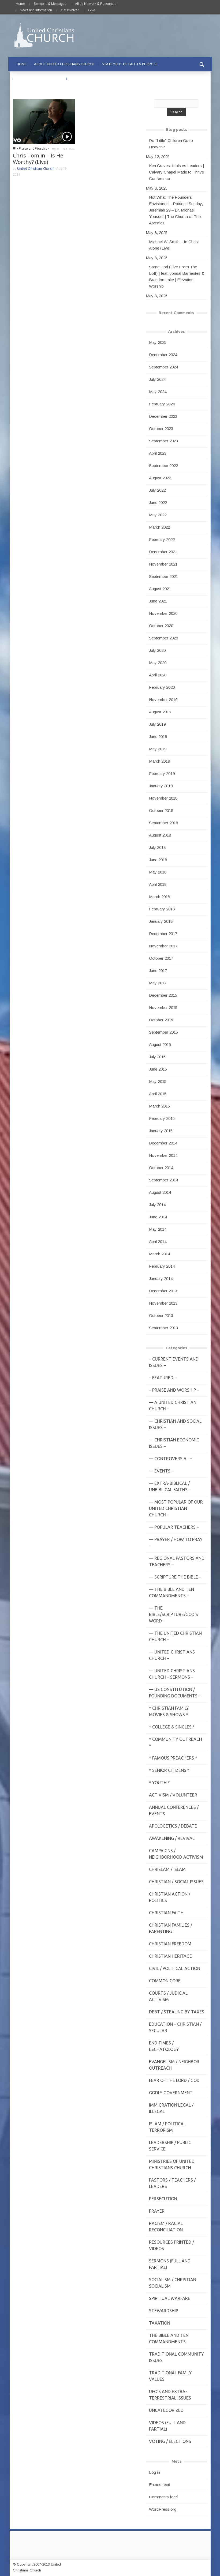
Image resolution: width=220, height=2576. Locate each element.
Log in (154, 2472)
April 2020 (157, 675)
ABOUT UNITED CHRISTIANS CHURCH (64, 64)
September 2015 (163, 1032)
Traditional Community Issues (176, 2357)
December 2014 (163, 1143)
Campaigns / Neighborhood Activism (176, 1853)
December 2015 (163, 995)
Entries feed (159, 2484)
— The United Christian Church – (175, 1636)
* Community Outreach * (175, 1742)
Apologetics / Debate (173, 1826)
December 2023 (163, 416)
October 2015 (161, 1020)
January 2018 (161, 921)
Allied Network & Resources (95, 4)
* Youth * (159, 1782)
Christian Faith (166, 1912)
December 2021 (163, 551)
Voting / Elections (170, 2441)
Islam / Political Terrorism (167, 2127)
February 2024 (162, 404)
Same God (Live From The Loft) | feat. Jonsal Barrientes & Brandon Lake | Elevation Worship (176, 276)
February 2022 (162, 539)
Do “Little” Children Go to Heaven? (171, 143)
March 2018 (159, 896)
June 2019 (158, 736)
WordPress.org (162, 2509)
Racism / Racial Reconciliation (166, 2226)
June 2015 (158, 1069)
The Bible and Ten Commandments (169, 2338)
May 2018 (157, 872)
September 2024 (163, 367)
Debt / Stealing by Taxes (176, 2011)
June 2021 (158, 601)
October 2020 (161, 625)
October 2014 (161, 1167)
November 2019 (163, 699)
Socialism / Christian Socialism (172, 2282)
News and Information (36, 10)
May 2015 (157, 1081)
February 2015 (162, 1118)
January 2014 (161, 1278)
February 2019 (162, 773)
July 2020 (157, 650)
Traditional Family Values (170, 2376)
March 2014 (159, 1254)
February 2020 (162, 687)
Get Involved (70, 10)
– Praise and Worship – (174, 1390)
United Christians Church (35, 168)
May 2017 (157, 983)
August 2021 (160, 588)
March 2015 (159, 1106)
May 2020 (157, 662)
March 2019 (159, 761)
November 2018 (163, 798)
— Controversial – (170, 1458)
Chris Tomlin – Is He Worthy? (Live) (38, 158)
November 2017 (163, 946)
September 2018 (163, 822)
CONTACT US (81, 79)
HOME (22, 64)
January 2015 (161, 1130)
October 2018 (161, 810)
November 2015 (163, 1007)
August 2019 (160, 712)
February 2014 (162, 1266)
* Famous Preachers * (173, 1758)
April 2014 (157, 1241)
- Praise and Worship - (33, 148)
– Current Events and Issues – (174, 1362)
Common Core (165, 1980)
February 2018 (162, 909)
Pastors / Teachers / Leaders (172, 2183)
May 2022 (157, 515)
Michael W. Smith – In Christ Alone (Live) (174, 244)
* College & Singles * (172, 1726)
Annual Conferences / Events (174, 1810)
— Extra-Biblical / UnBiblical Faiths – (170, 1486)
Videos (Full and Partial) (167, 2425)
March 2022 (159, 527)
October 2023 (161, 428)
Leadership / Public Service (170, 2145)
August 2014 (160, 1192)
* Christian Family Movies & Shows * (169, 1711)
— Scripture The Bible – (175, 1577)
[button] (202, 64)
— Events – (161, 1470)
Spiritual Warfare (169, 2298)
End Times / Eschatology (164, 2046)
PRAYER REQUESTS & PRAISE (40, 79)
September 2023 (163, 441)
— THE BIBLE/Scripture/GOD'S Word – (173, 1614)
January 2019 (161, 786)
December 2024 (163, 354)
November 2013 (163, 1303)
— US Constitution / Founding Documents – (175, 1692)
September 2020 (163, 638)
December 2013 (163, 1291)
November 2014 (163, 1155)
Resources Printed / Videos (171, 2245)
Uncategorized (166, 2410)
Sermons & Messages (50, 4)
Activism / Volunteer (173, 1794)
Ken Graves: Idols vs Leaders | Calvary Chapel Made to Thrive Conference (176, 172)
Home (20, 4)
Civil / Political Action (174, 1968)
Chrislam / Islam (167, 1869)
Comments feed (163, 2497)
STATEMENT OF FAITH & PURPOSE (130, 64)
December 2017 (163, 933)
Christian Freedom (170, 1943)
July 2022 (157, 490)
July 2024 (157, 379)
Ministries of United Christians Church (172, 2164)
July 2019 (157, 724)
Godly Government (171, 2092)
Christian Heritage (170, 1956)
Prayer (157, 2211)
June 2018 (158, 859)
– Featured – (163, 1377)
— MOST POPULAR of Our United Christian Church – (176, 1508)
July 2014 (157, 1204)
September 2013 (163, 1327)
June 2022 (158, 502)
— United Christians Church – (172, 1655)
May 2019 (157, 749)
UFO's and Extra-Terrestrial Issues (170, 2394)
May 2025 (157, 342)
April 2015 (157, 1093)
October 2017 (161, 958)
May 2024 (157, 391)
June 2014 (158, 1217)
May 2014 (157, 1229)
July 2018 (157, 847)
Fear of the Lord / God (174, 2080)
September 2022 (163, 465)
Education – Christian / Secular (175, 2027)
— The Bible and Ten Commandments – (171, 1592)
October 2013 (161, 1315)
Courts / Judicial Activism (168, 1996)
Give (91, 10)
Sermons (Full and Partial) (170, 2264)
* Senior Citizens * (169, 1770)
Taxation (159, 2323)
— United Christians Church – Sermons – (172, 1673)
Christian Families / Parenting (170, 1928)
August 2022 (160, 478)
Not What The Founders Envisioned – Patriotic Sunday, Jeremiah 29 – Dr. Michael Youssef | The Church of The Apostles (176, 210)
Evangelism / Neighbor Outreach (174, 2064)
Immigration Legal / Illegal (171, 2108)
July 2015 (157, 1056)
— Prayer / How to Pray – (176, 1542)
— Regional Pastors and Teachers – (176, 1561)
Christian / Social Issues (176, 1881)
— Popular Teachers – (174, 1527)
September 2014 (163, 1180)
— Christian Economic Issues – (174, 1443)
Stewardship (163, 2310)
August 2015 (160, 1044)
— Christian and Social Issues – (175, 1424)
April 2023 (157, 453)
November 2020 (163, 613)
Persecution (163, 2198)
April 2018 (157, 884)
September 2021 (163, 576)
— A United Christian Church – (172, 1405)
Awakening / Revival (172, 1838)
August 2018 (160, 835)
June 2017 (158, 970)
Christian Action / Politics (169, 1897)
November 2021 (163, 564)
